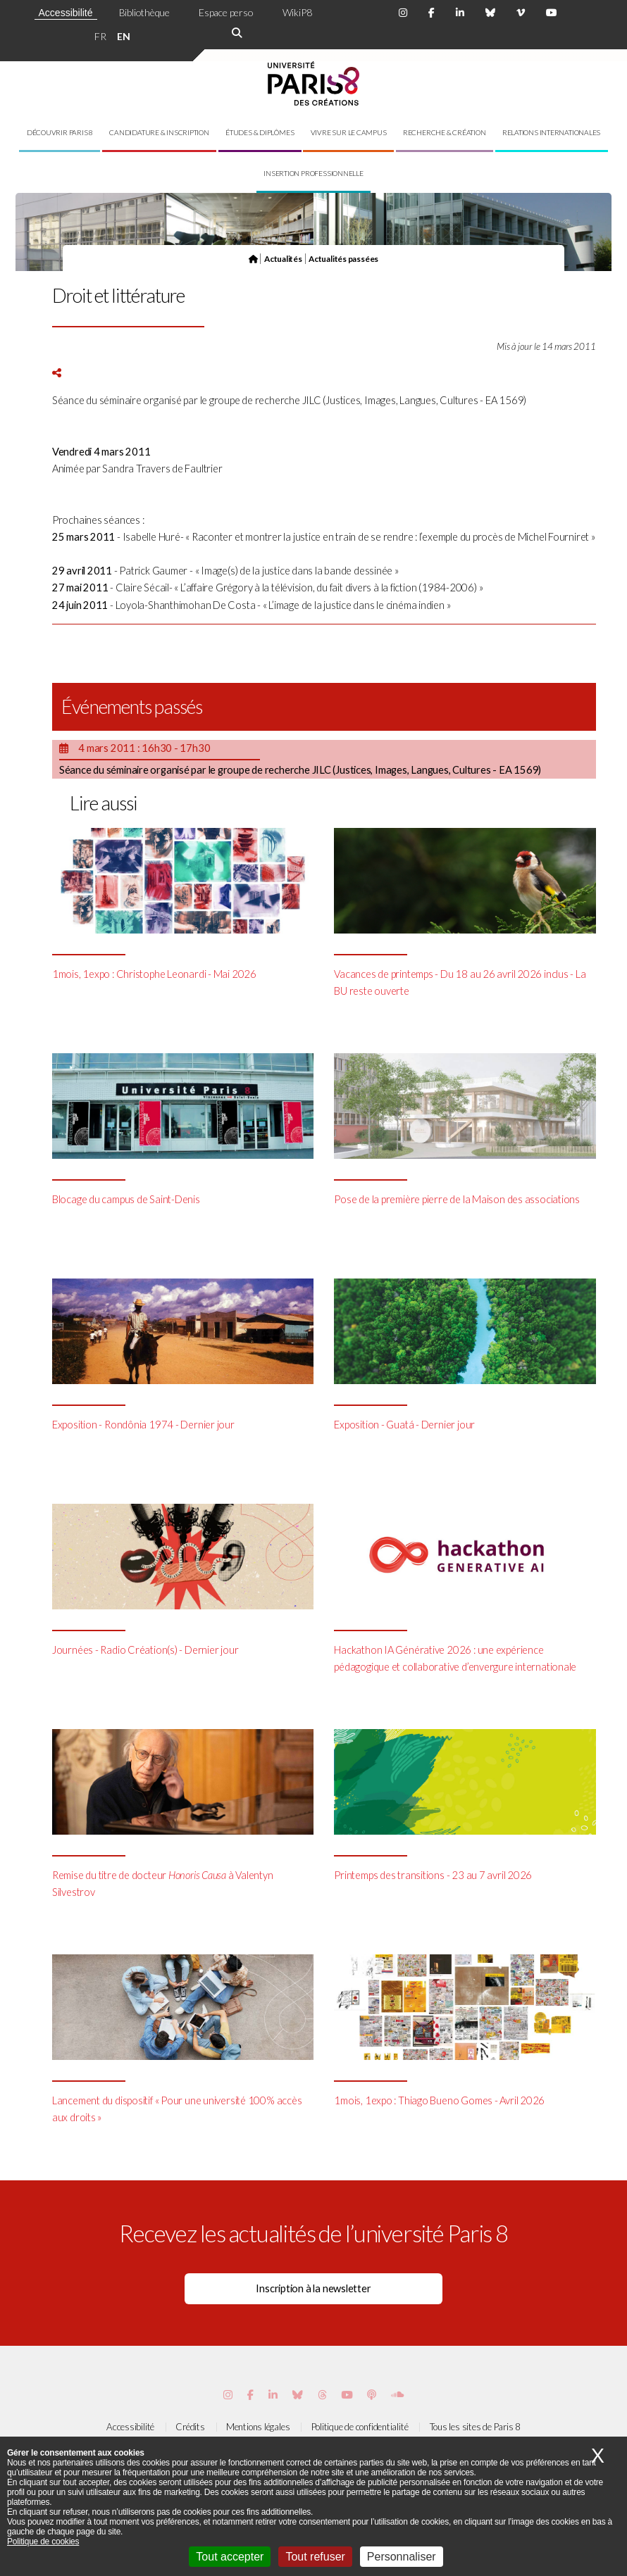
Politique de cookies (43, 2541)
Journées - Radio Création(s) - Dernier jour (145, 1650)
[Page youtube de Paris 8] (551, 13)
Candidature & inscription (159, 132)
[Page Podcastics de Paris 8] (371, 2395)
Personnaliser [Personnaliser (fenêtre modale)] (401, 2557)
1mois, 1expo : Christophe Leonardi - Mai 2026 (154, 974)
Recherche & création (444, 132)
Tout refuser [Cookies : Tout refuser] (314, 2557)
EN (123, 36)
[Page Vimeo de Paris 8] (273, 2395)
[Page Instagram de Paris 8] (403, 13)
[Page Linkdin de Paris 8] (460, 13)
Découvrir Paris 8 (60, 132)
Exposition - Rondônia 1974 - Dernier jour (143, 1425)
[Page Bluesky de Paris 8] (490, 13)
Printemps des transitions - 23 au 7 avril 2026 (433, 1875)
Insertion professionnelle (313, 173)
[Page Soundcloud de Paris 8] (397, 2395)
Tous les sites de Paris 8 (475, 2426)
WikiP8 (297, 12)
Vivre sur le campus (349, 132)
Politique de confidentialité (360, 2426)
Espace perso (226, 12)
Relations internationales (551, 132)
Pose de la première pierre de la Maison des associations (457, 1199)
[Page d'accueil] (253, 258)
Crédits (189, 2426)
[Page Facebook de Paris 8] (431, 13)
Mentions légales (258, 2426)
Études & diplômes (259, 132)
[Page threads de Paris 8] (322, 2395)
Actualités (283, 258)
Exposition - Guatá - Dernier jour (404, 1425)
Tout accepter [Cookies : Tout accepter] (229, 2557)
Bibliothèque (144, 12)
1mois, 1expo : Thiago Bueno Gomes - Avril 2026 (439, 2100)
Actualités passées (343, 258)
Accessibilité (66, 12)
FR (100, 36)
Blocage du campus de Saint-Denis (126, 1199)
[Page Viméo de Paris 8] (520, 13)
